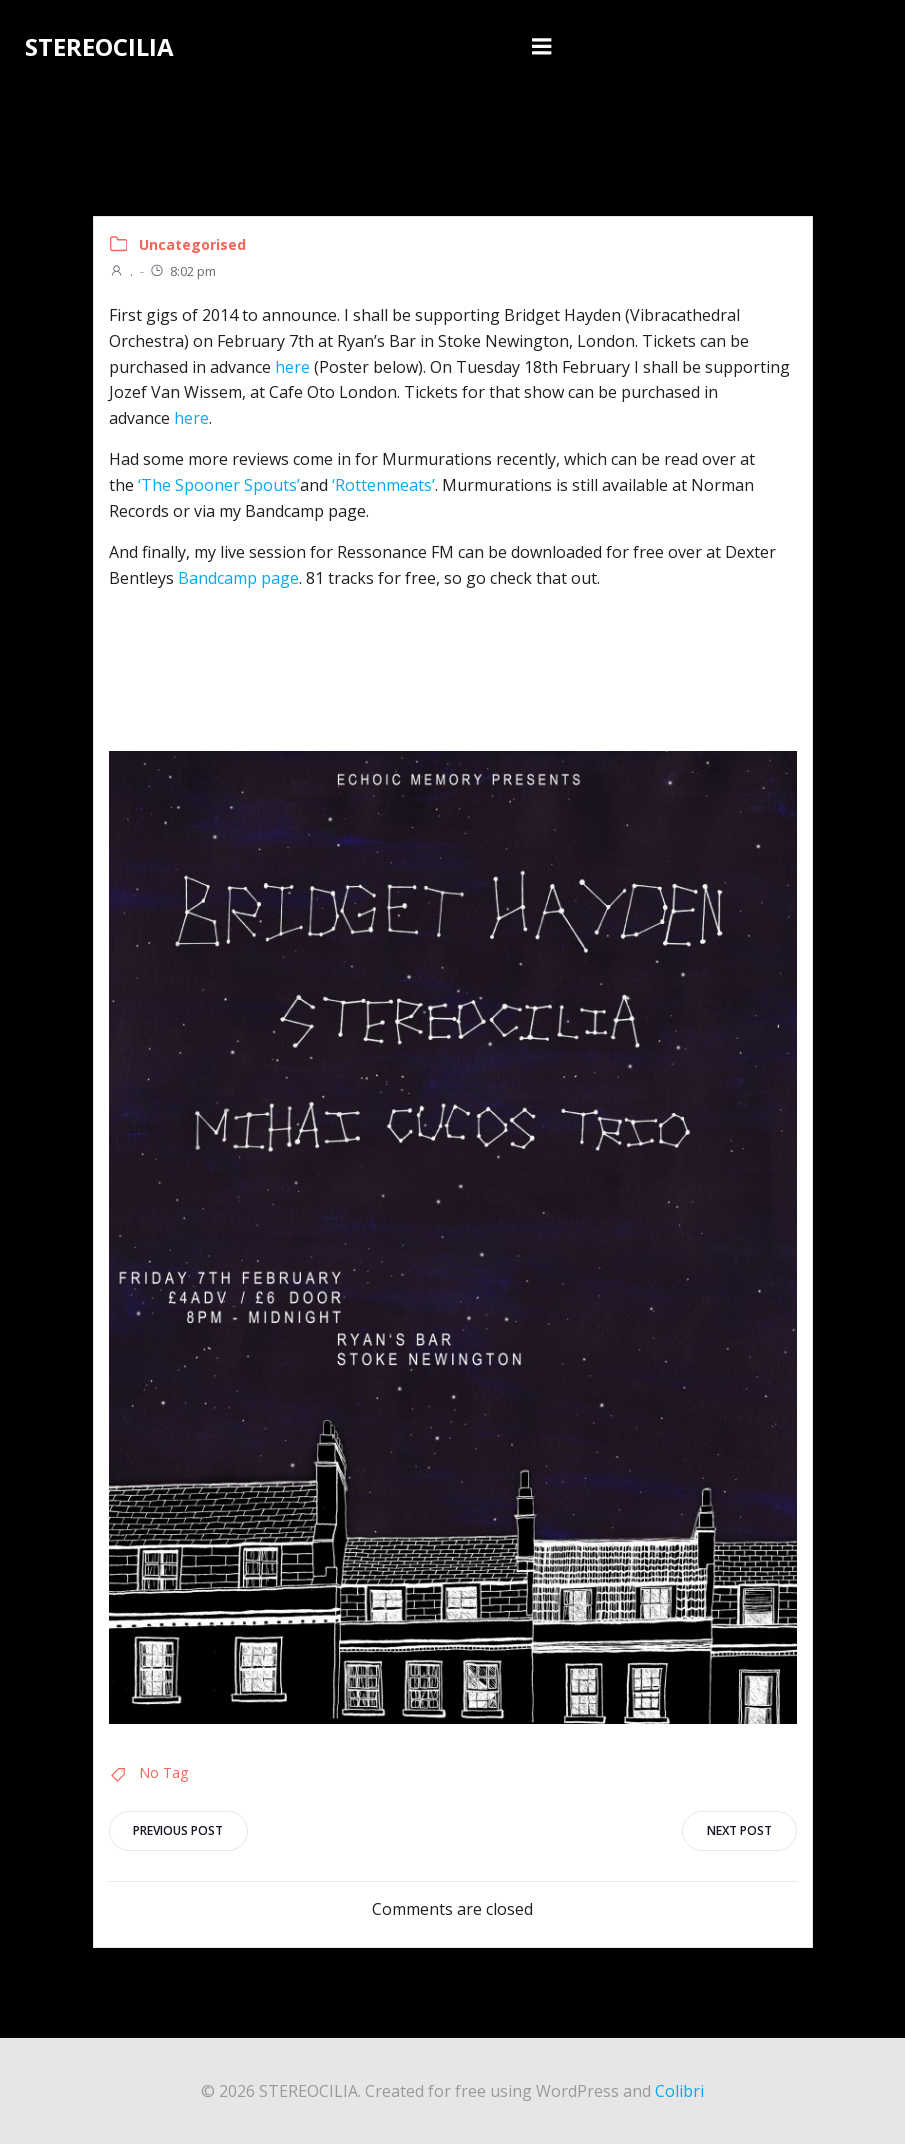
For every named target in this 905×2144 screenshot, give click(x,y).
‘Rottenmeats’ (383, 485)
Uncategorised (192, 244)
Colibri (679, 2090)
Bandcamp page (238, 578)
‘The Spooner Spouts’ (219, 485)
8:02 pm (182, 271)
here (292, 366)
